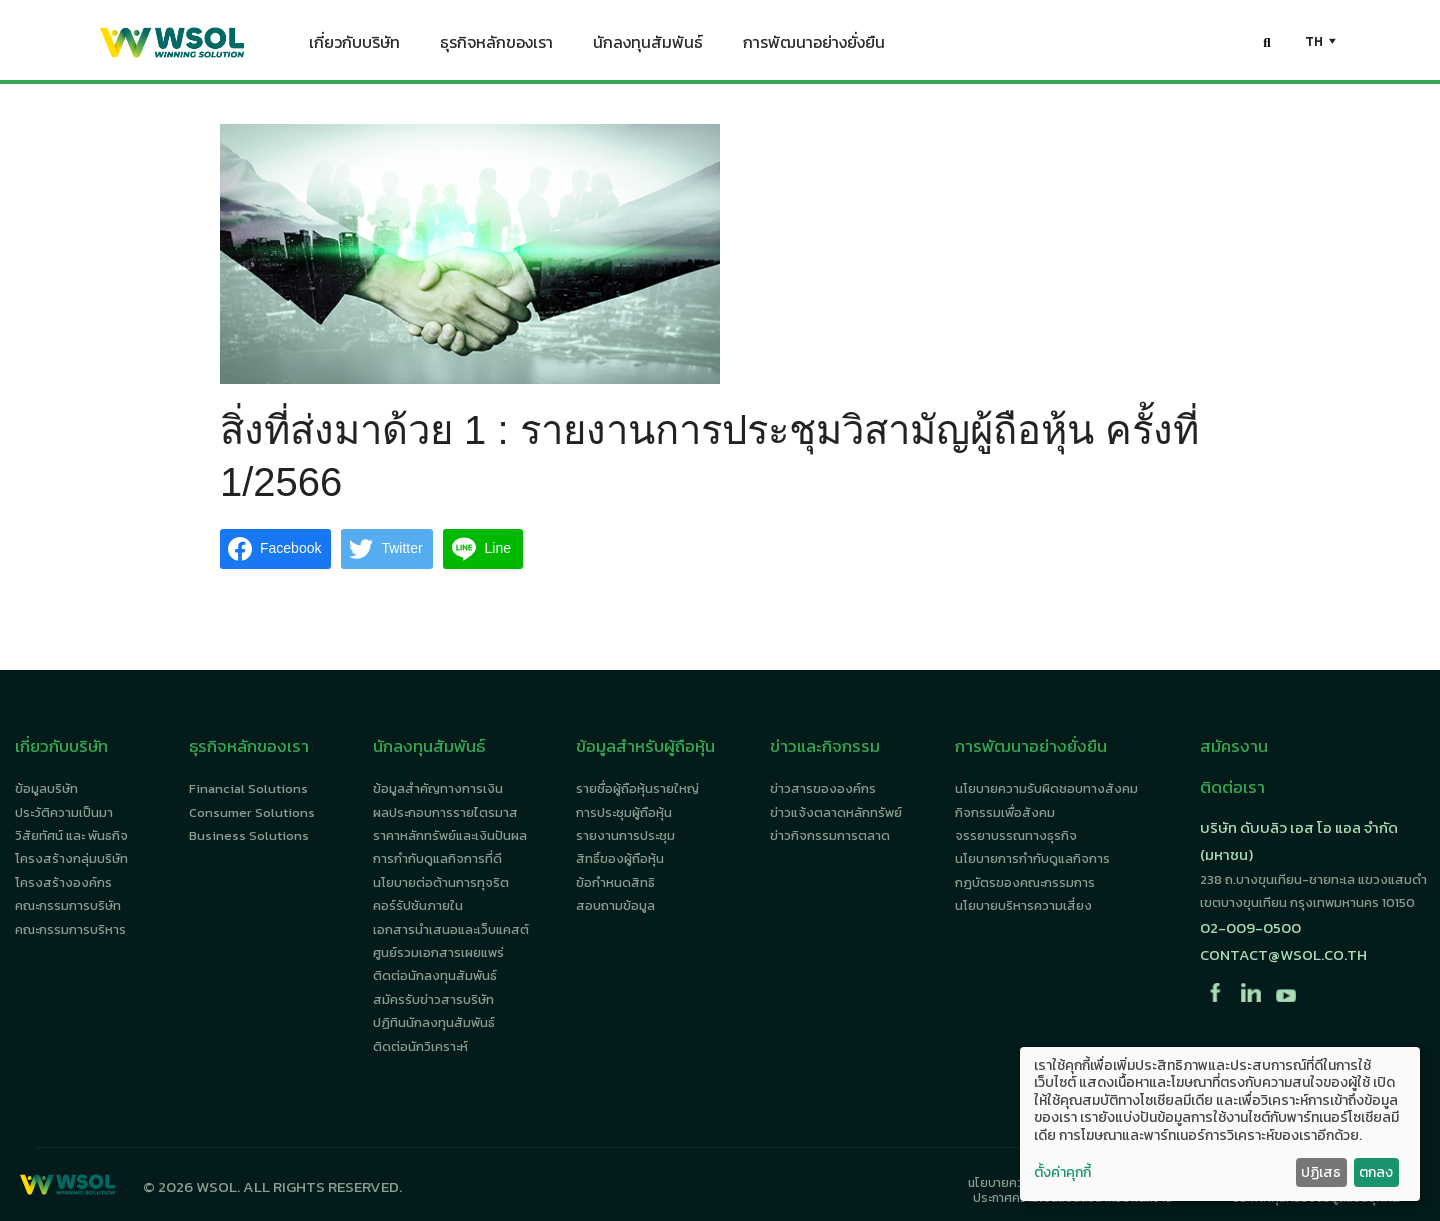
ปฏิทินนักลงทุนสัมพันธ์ (434, 1022)
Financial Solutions (248, 788)
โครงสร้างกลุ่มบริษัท (71, 858)
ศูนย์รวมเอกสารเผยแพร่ (438, 952)
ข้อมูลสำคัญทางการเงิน (438, 788)
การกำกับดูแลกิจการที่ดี (437, 858)
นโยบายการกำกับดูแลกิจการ (1032, 858)
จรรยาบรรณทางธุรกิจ (1016, 835)
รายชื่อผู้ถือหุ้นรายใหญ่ (637, 788)
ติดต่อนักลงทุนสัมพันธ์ (435, 975)
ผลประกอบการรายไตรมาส (445, 812)
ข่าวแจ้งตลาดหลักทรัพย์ (836, 812)
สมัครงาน (1234, 746)
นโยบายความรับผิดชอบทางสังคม (1046, 788)
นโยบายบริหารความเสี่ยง (1023, 905)
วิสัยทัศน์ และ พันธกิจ (71, 835)
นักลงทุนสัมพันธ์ (648, 46)
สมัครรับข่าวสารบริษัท (433, 999)
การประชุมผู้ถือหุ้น (624, 812)
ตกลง (1376, 1172)
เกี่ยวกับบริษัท (354, 46)
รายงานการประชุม (625, 835)
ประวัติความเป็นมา (64, 812)
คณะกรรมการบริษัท (68, 905)
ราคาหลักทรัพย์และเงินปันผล (450, 835)
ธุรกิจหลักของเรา (496, 46)
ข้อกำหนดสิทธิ (615, 882)
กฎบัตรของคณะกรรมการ (1025, 882)
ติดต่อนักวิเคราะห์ (420, 1046)
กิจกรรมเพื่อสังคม (1005, 812)
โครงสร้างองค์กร (63, 882)
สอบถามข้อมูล (615, 905)
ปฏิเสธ (1321, 1172)
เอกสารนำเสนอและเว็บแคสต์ (451, 929)
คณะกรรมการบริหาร (70, 929)
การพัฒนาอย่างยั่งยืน (814, 46)
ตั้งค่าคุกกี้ (1062, 1173)
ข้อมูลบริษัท (46, 788)
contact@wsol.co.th (1283, 954)
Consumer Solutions (252, 812)
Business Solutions (249, 835)
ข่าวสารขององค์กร (823, 788)
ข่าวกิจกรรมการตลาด (830, 835)
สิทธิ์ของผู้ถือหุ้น (620, 858)
